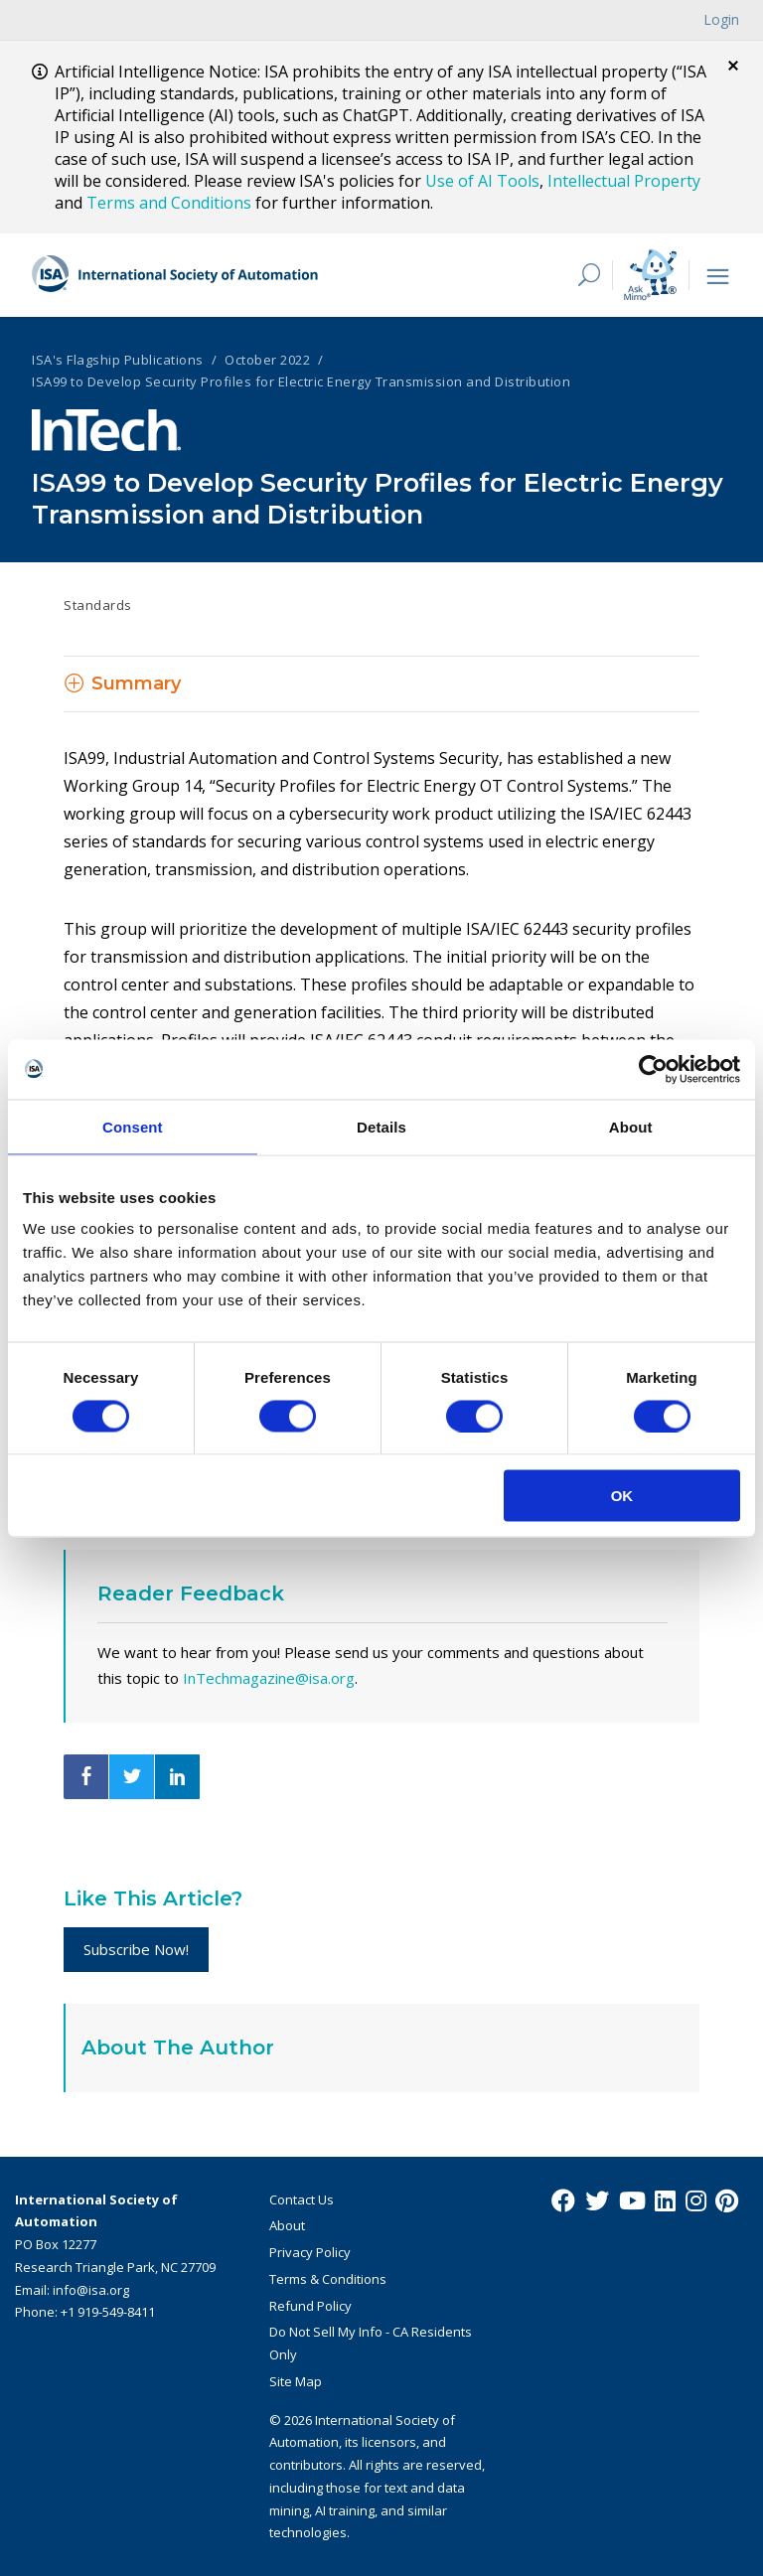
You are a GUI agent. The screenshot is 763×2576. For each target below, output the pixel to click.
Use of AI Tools (482, 181)
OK (622, 1495)
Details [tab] (381, 1126)
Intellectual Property (623, 181)
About (287, 2225)
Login (721, 19)
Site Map (295, 2381)
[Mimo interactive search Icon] (650, 274)
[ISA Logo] (176, 275)
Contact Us (301, 2199)
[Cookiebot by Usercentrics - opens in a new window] (653, 1069)
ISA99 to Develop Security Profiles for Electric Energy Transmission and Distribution (301, 381)
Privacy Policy (310, 2252)
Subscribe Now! (136, 1949)
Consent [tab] (132, 1126)
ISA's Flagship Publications (118, 360)
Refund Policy (310, 2306)
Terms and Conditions (168, 203)
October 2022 (267, 360)
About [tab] (631, 1126)
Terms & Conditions (327, 2279)
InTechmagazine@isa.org (269, 1678)
